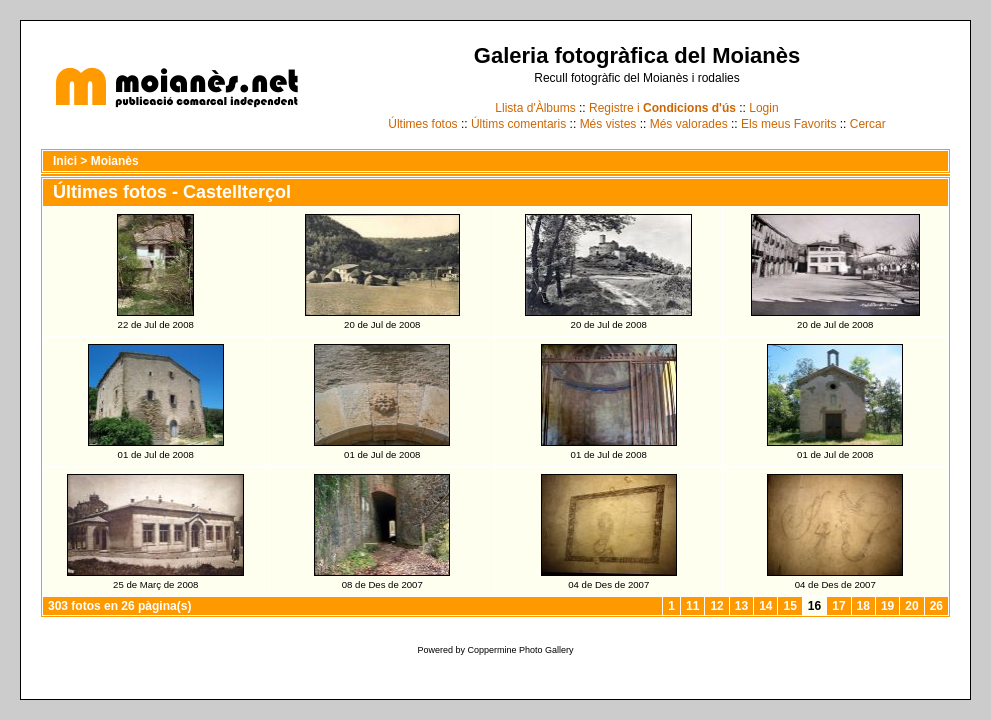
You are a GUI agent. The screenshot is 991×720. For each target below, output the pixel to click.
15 (789, 606)
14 (765, 606)
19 (887, 606)
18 (863, 606)
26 (936, 606)
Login (763, 108)
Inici (65, 161)
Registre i (662, 108)
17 (838, 606)
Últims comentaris (518, 124)
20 (911, 606)
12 (716, 606)
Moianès (115, 161)
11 (692, 606)
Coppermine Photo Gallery (520, 650)
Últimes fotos (422, 124)
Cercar (868, 124)
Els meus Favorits (788, 124)
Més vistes (608, 124)
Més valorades (689, 124)
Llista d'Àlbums (535, 108)
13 (741, 606)
